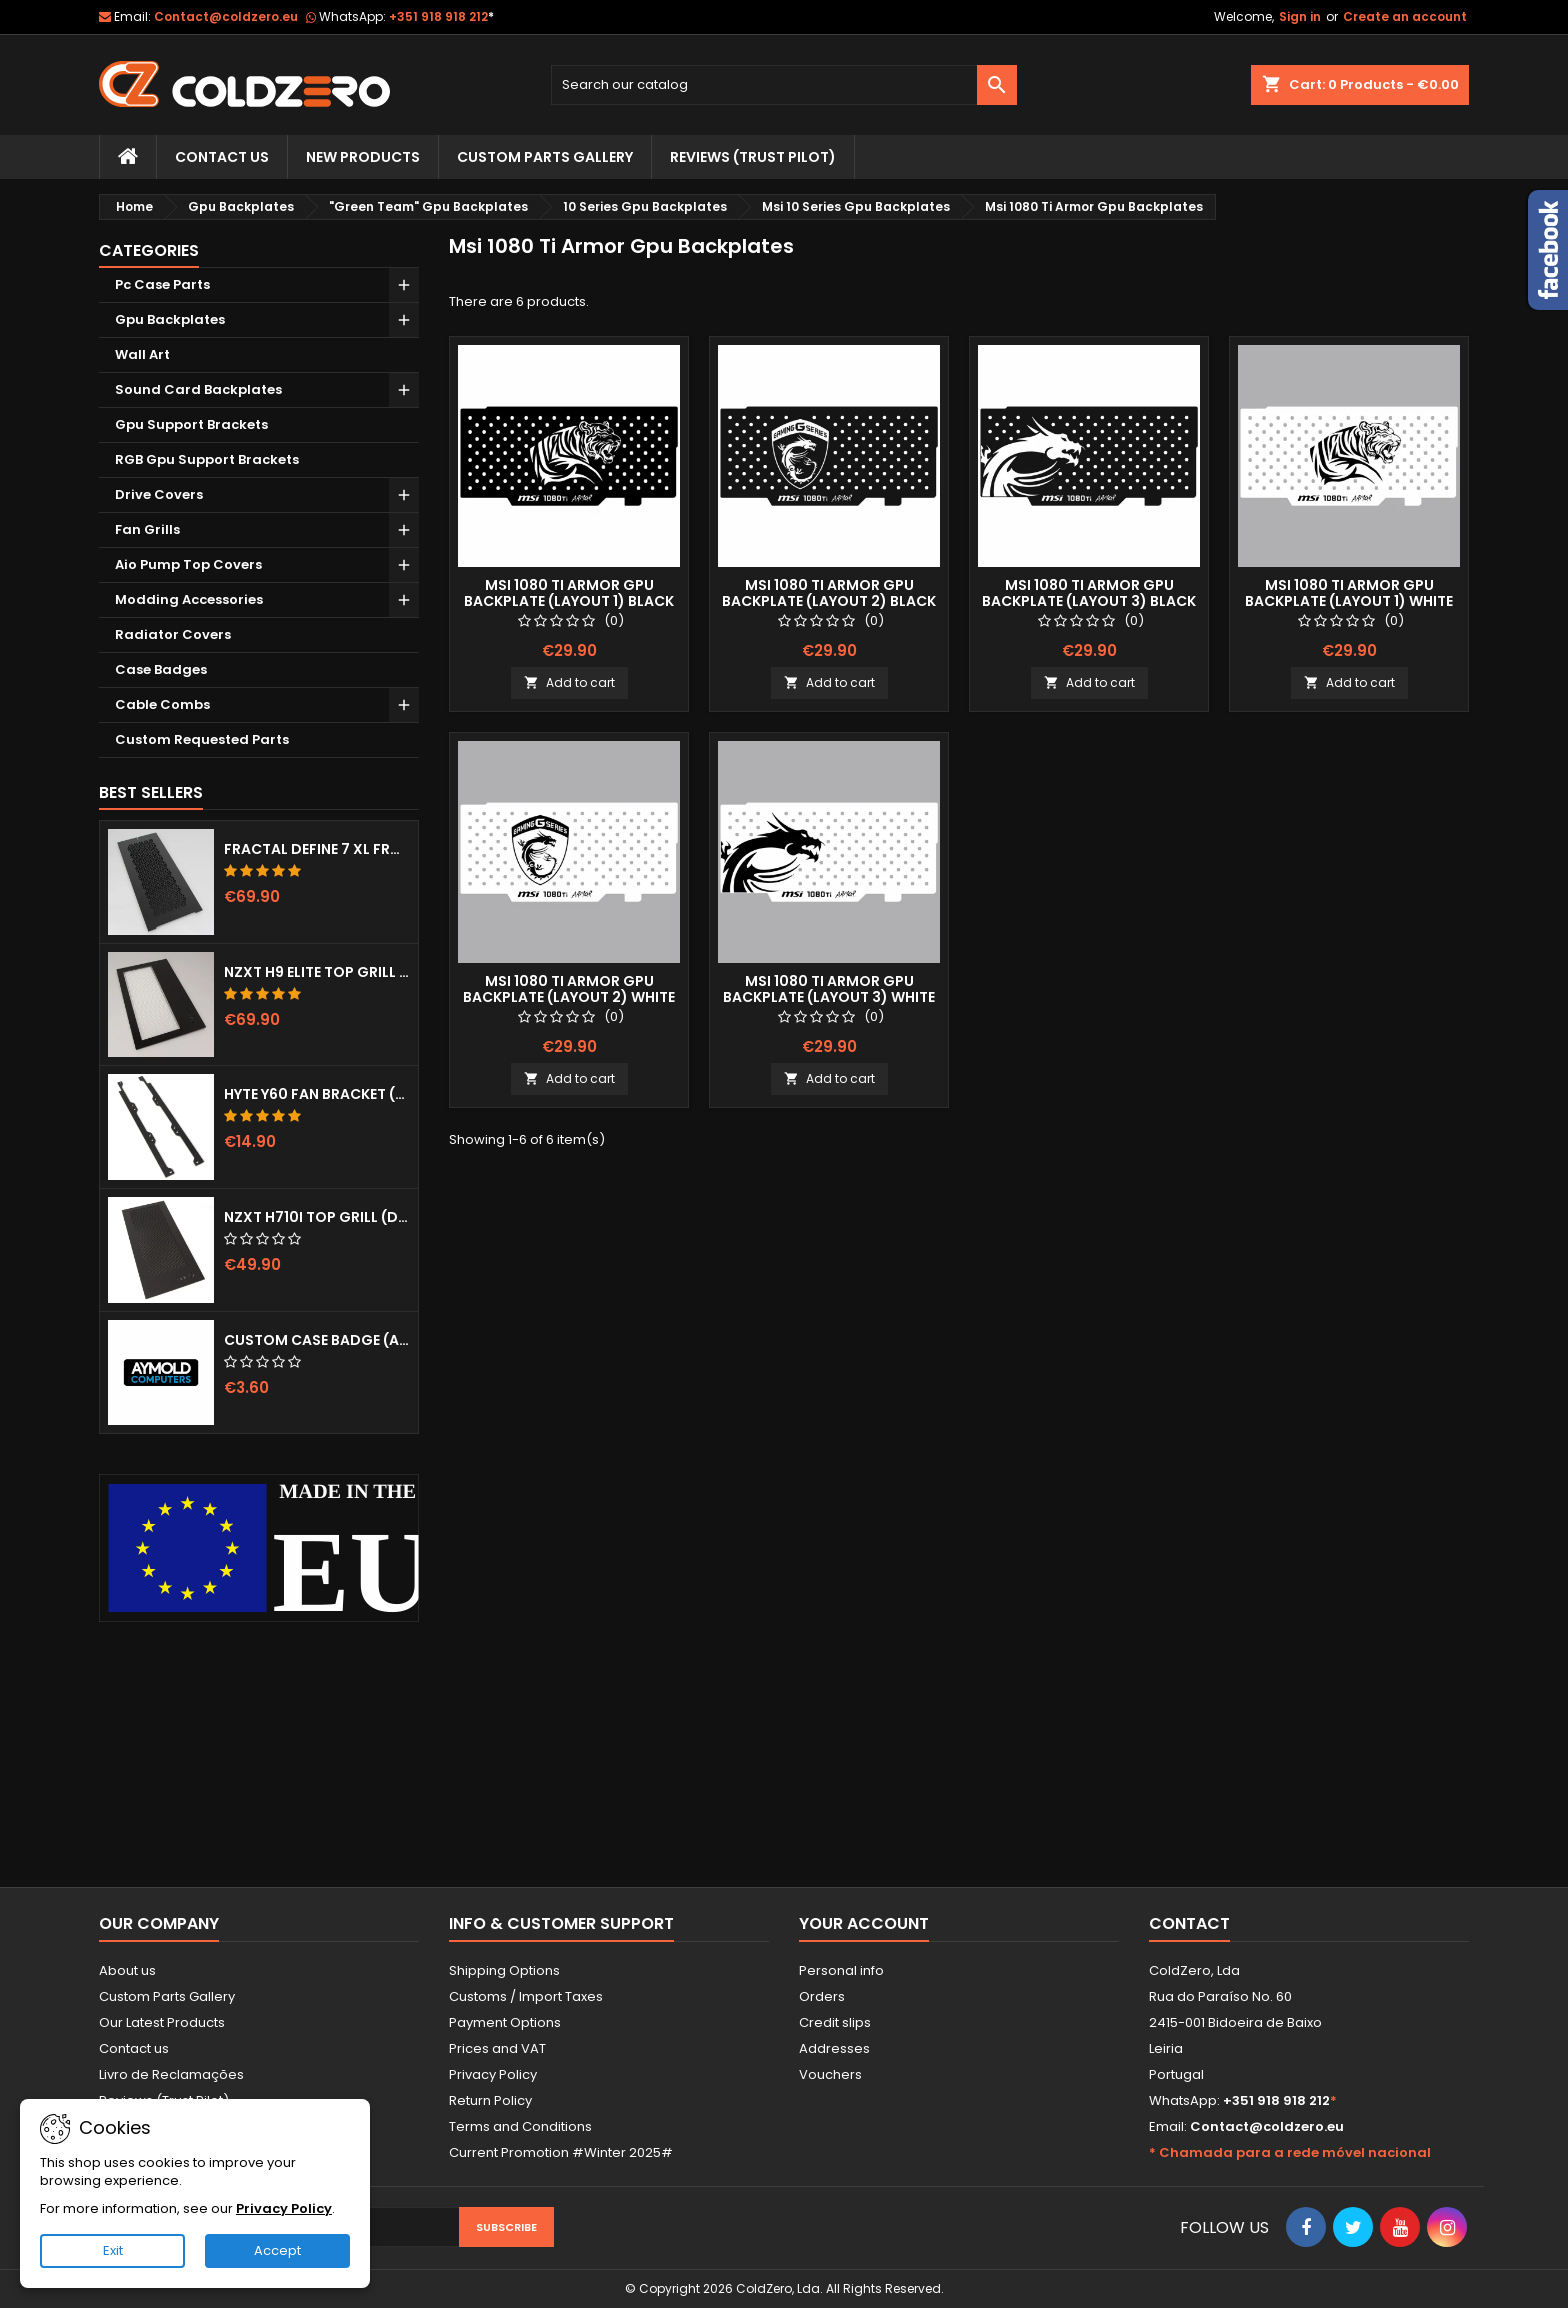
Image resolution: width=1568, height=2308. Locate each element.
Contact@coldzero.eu (226, 16)
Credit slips (835, 2022)
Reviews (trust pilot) (753, 157)
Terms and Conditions (520, 2126)
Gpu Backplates (170, 319)
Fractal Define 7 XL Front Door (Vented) (317, 849)
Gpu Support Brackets (191, 424)
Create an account (1405, 16)
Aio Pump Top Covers (188, 564)
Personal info (841, 1970)
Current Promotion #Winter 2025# (561, 2152)
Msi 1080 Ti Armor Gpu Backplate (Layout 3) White (829, 989)
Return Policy (490, 2100)
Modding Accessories (189, 599)
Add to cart (569, 682)
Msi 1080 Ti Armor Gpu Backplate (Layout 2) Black (829, 593)
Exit (113, 2250)
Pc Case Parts (162, 284)
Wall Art (142, 354)
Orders (822, 1996)
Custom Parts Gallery (545, 157)
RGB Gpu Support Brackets (207, 459)
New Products (363, 157)
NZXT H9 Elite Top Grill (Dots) (317, 972)
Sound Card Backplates (198, 389)
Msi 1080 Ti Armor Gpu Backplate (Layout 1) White (1349, 593)
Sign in (1300, 16)
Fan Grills (147, 529)
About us (127, 1970)
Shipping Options (504, 1970)
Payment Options (505, 2022)
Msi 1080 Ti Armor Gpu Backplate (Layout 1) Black (569, 593)
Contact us (134, 2048)
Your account (864, 1923)
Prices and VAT (497, 2048)
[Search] (784, 85)
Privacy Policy (493, 2074)
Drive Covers (159, 494)
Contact (1189, 1923)
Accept (277, 2250)
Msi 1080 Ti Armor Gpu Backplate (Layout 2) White (569, 989)
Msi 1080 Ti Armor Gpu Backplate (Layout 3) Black (1089, 593)
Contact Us (222, 157)
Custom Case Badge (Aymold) (317, 1340)
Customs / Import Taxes (526, 1996)
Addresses (834, 2048)
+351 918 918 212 (441, 16)
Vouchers (830, 2074)
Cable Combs (162, 704)
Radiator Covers (173, 634)
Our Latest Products (162, 2022)
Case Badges (161, 669)
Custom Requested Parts (202, 739)
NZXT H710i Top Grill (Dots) (317, 1217)
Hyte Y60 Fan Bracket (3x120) (317, 1094)
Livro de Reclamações (171, 2074)
